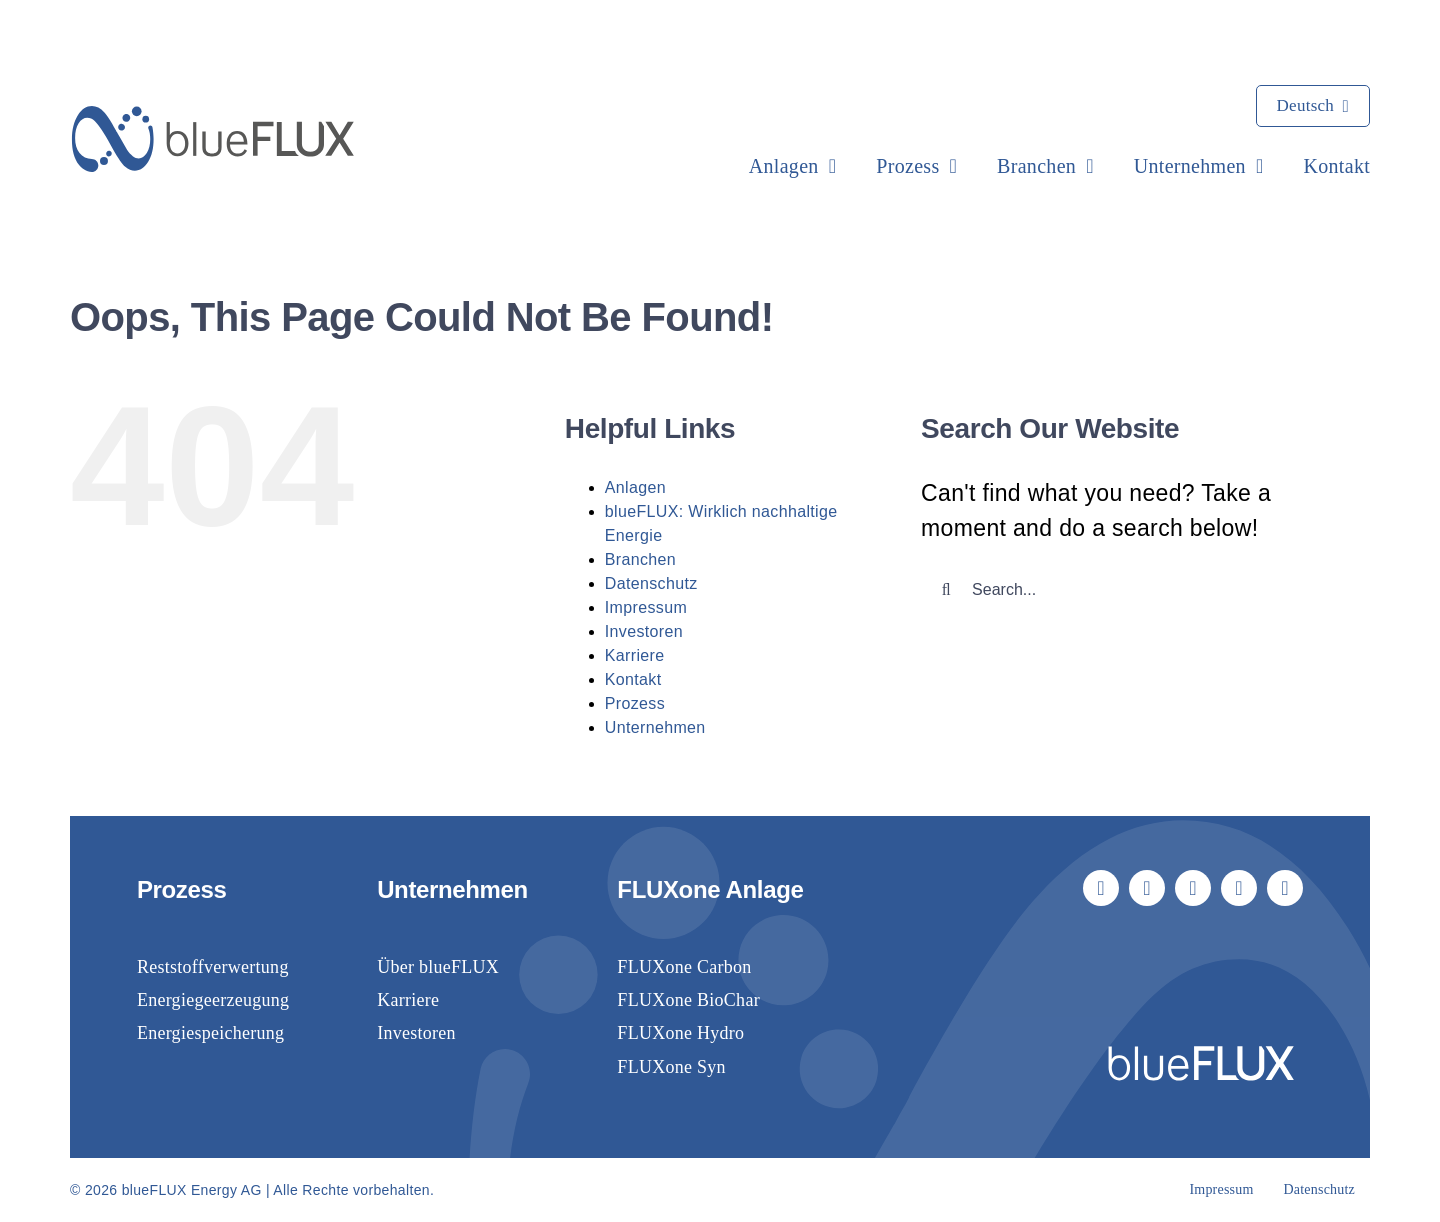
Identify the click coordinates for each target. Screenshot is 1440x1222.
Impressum (646, 607)
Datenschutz (651, 583)
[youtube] (1147, 888)
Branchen (640, 559)
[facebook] (1101, 888)
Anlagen (635, 487)
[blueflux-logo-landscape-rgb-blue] (213, 116)
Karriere (635, 655)
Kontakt (633, 679)
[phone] (1285, 888)
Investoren (644, 631)
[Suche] (946, 590)
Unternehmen (655, 727)
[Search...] (1127, 590)
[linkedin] (1193, 888)
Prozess (635, 703)
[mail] (1239, 888)
